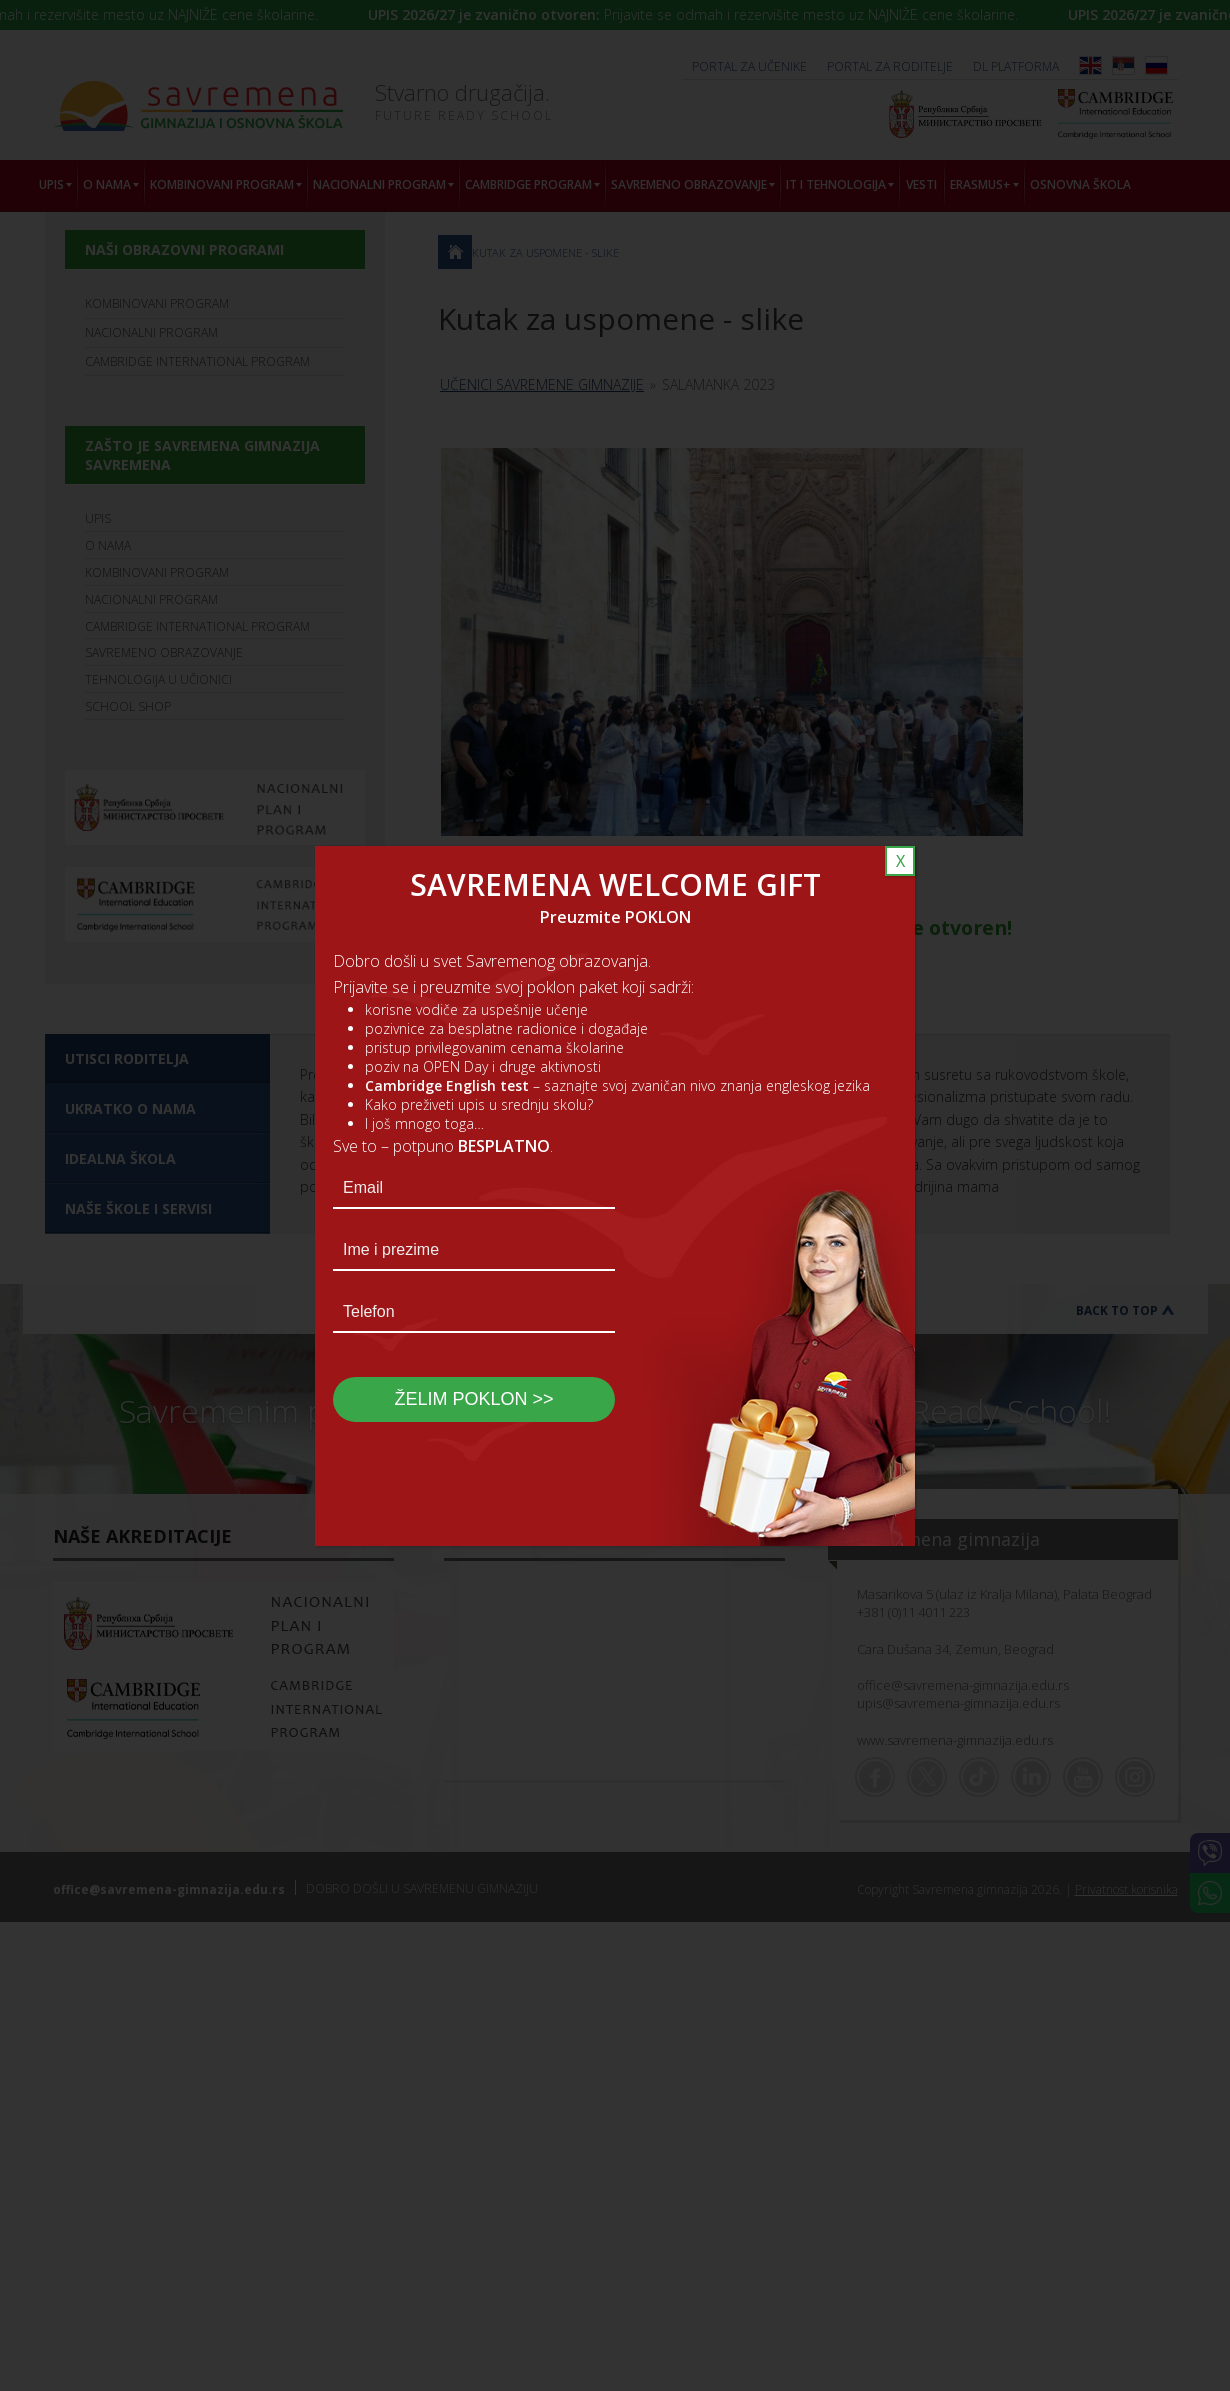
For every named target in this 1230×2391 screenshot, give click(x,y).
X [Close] (900, 861)
